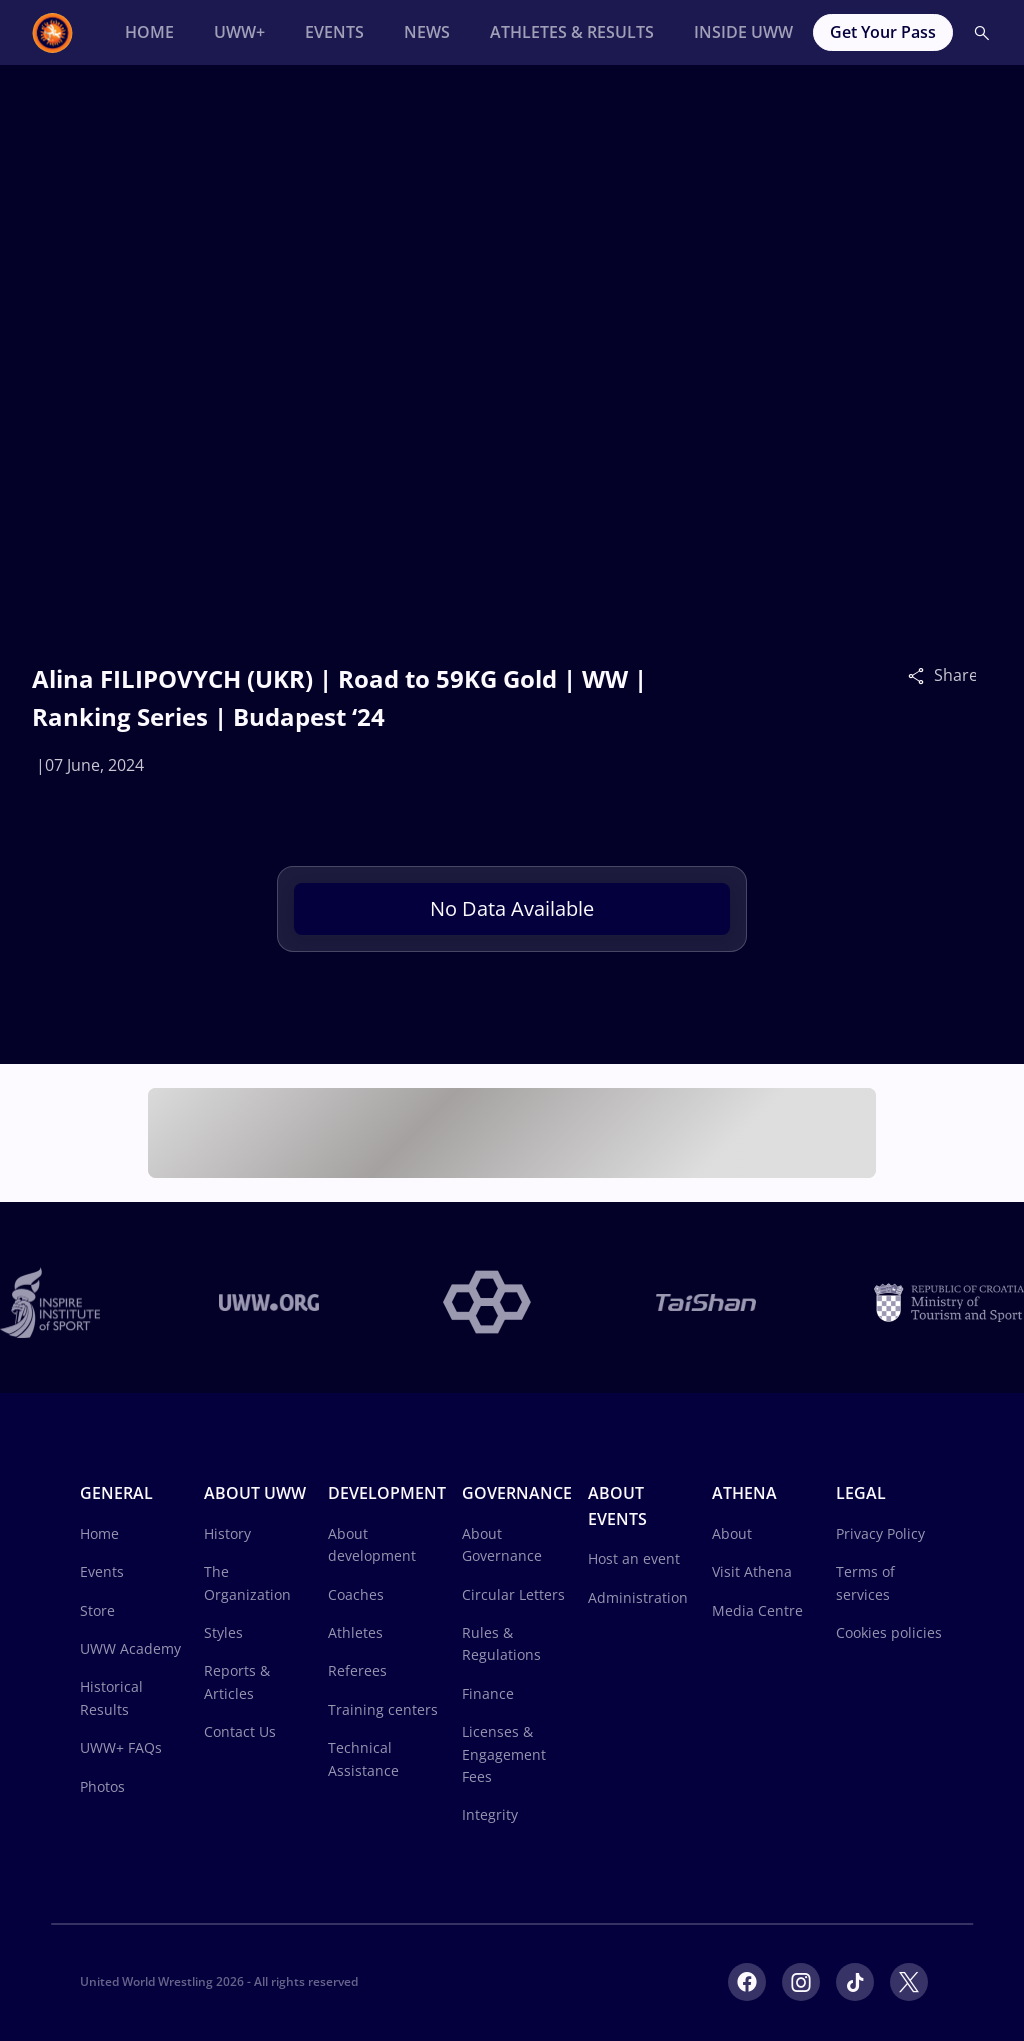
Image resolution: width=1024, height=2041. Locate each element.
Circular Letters (513, 1594)
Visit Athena (752, 1571)
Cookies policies (889, 1632)
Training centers (383, 1709)
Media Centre (757, 1610)
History (227, 1533)
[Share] (921, 675)
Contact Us (240, 1731)
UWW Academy (130, 1648)
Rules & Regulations (501, 1643)
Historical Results (111, 1697)
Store (97, 1610)
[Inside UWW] (743, 32)
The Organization (247, 1582)
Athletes (355, 1632)
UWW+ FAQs (121, 1747)
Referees (357, 1670)
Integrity (490, 1814)
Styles (223, 1632)
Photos (102, 1786)
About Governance (502, 1544)
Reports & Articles (237, 1681)
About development (372, 1544)
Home (99, 1533)
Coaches (356, 1594)
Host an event (634, 1558)
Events (102, 1571)
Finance (488, 1693)
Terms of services (865, 1582)
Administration (638, 1597)
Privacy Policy (880, 1533)
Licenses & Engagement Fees (504, 1754)
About (732, 1533)
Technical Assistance (363, 1758)
